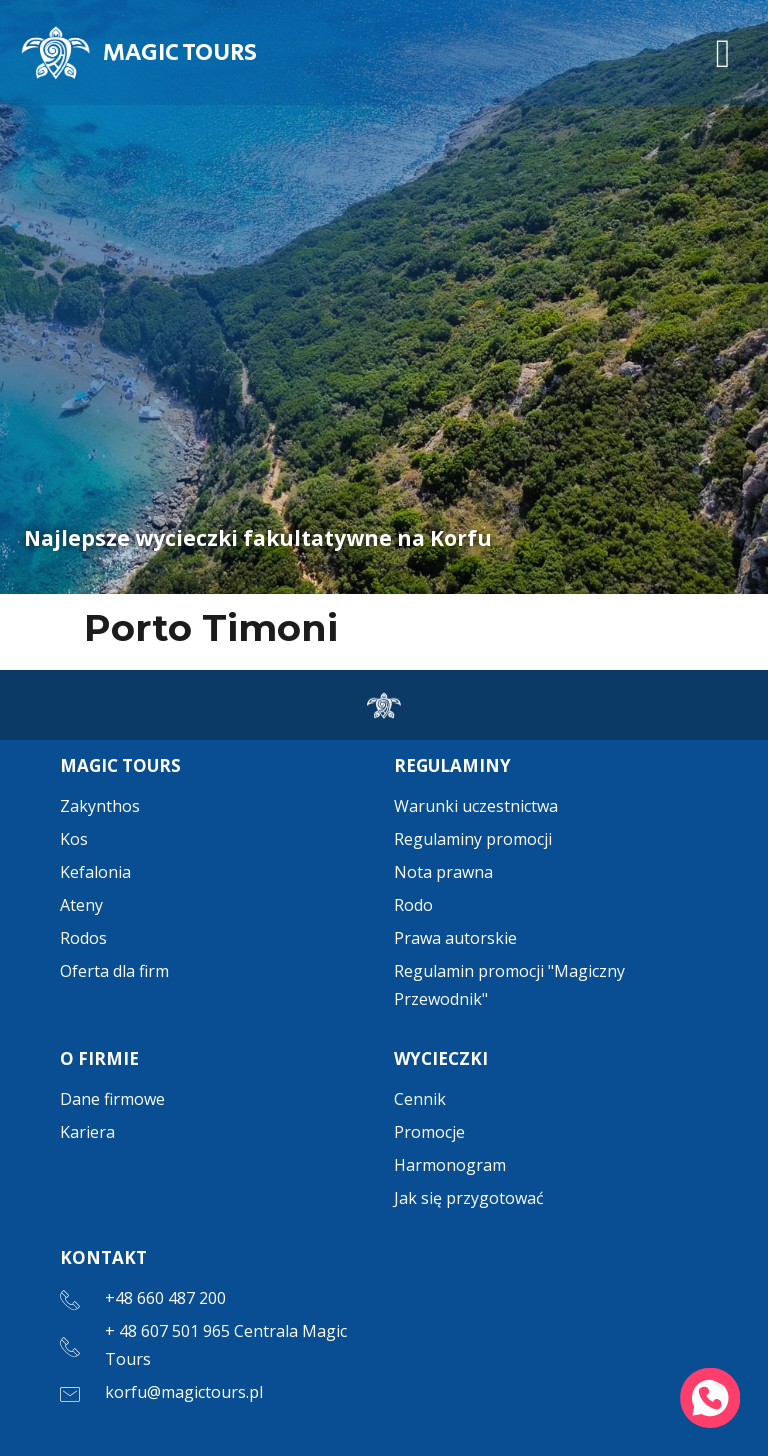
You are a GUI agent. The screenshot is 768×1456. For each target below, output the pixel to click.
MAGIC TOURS (180, 52)
